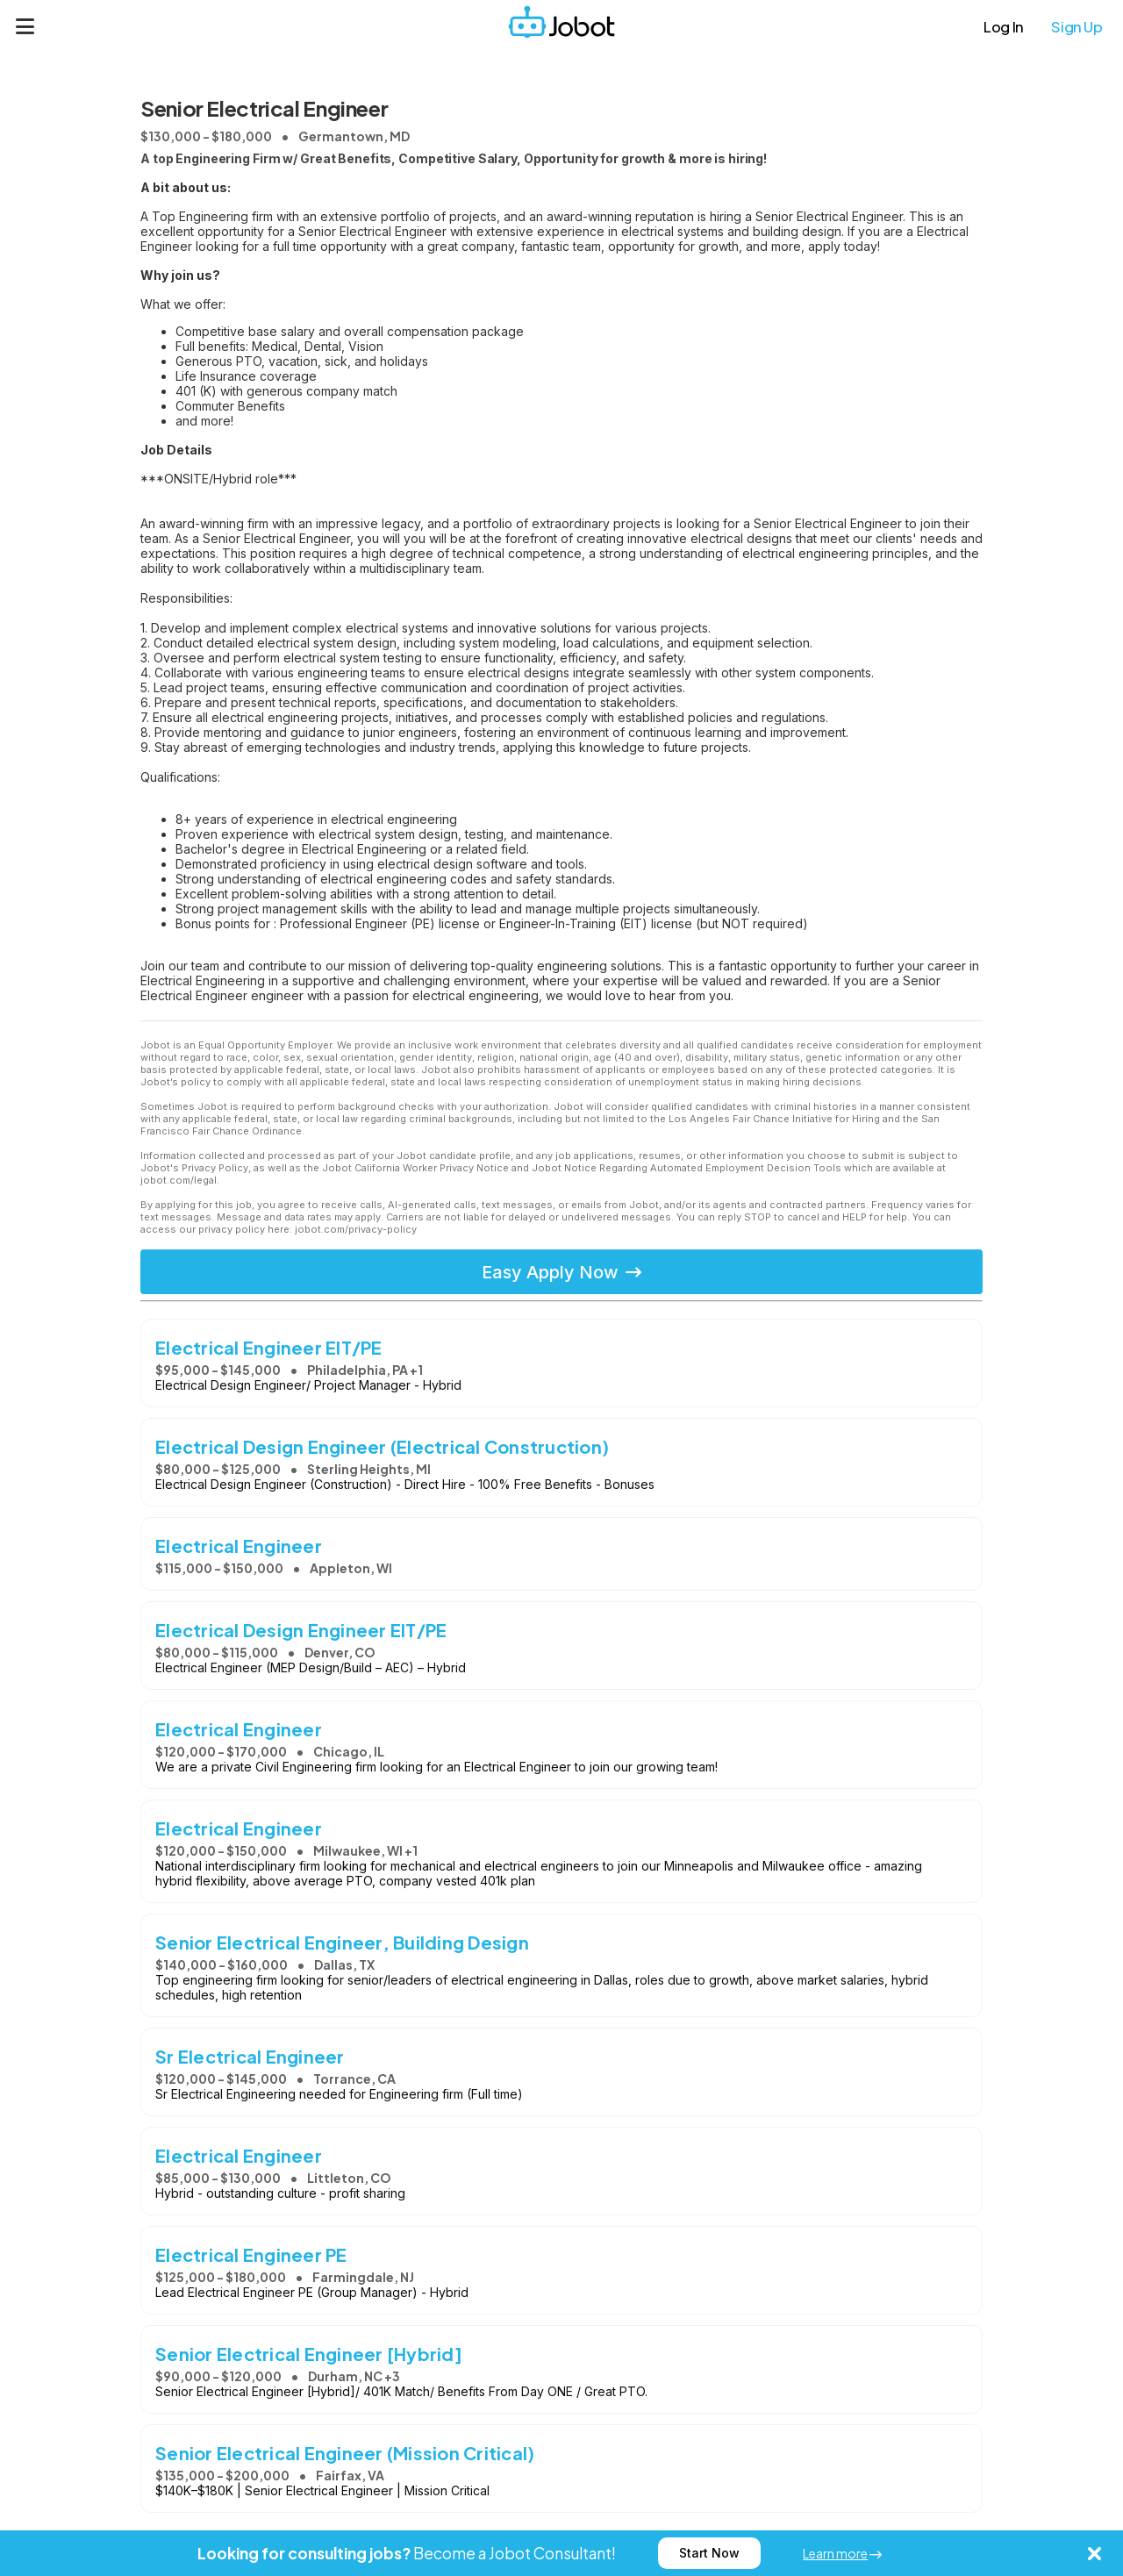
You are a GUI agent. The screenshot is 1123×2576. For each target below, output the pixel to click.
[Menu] (25, 26)
